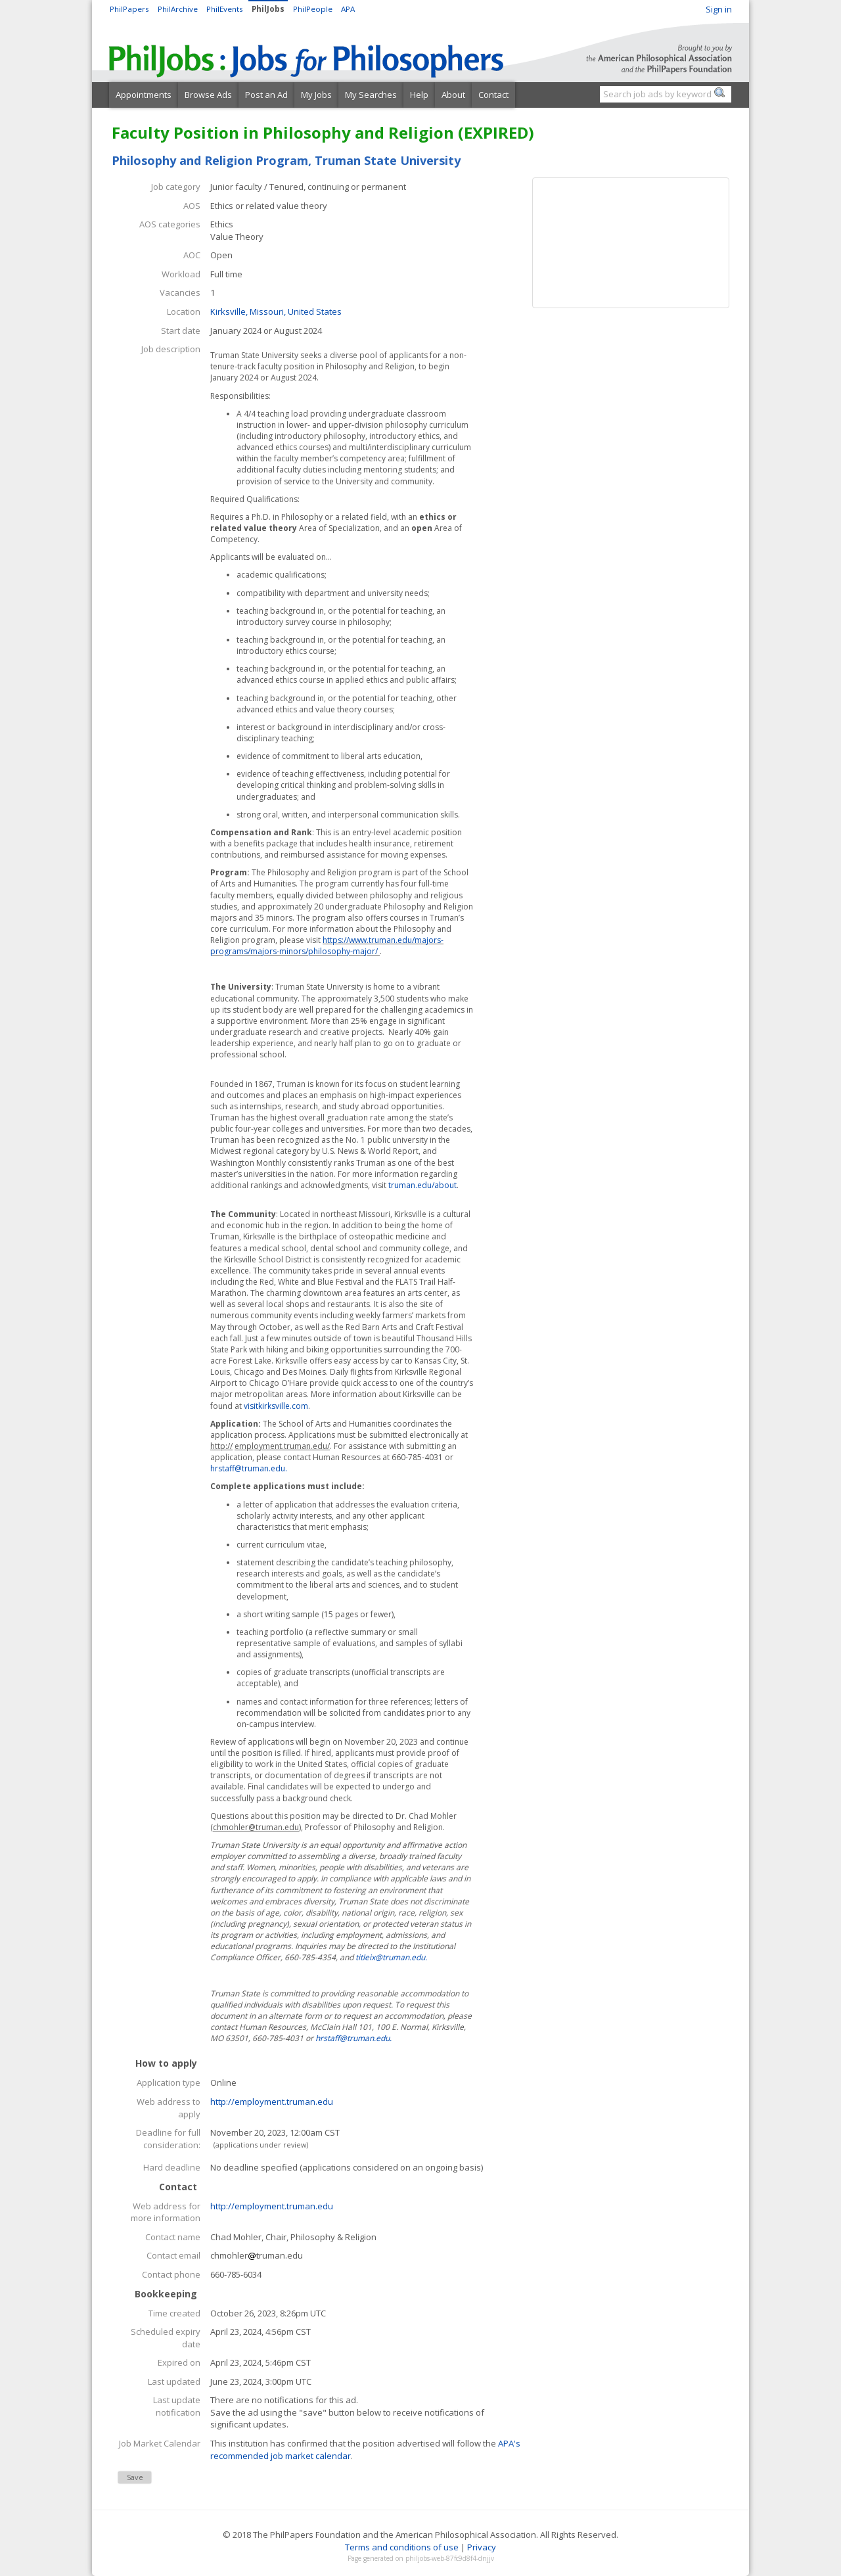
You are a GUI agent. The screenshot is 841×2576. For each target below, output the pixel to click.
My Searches (371, 95)
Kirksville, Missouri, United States (276, 311)
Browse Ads (208, 95)
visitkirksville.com (276, 1406)
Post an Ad (266, 95)
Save (135, 2477)
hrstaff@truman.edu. (248, 1468)
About (453, 95)
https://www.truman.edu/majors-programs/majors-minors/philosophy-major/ (326, 945)
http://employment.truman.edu (271, 2101)
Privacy (481, 2547)
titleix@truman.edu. (391, 1957)
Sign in (719, 9)
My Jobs (316, 95)
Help (419, 95)
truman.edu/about (422, 1185)
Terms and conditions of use (402, 2547)
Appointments (143, 95)
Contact (493, 95)
